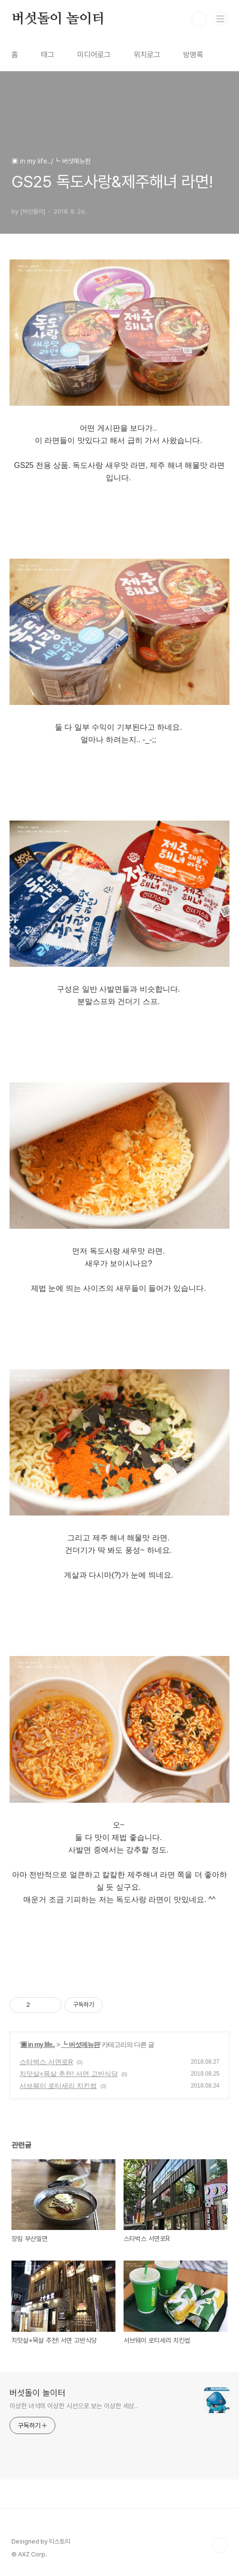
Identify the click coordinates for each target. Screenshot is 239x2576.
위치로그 (147, 54)
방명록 (193, 54)
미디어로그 (94, 54)
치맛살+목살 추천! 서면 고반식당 (69, 2074)
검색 (199, 19)
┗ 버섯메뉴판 (80, 2044)
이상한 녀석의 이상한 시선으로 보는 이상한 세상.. (74, 2406)
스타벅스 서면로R (46, 2062)
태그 (47, 54)
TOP (220, 2545)
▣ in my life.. (38, 2044)
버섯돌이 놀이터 (57, 19)
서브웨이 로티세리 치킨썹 (58, 2085)
